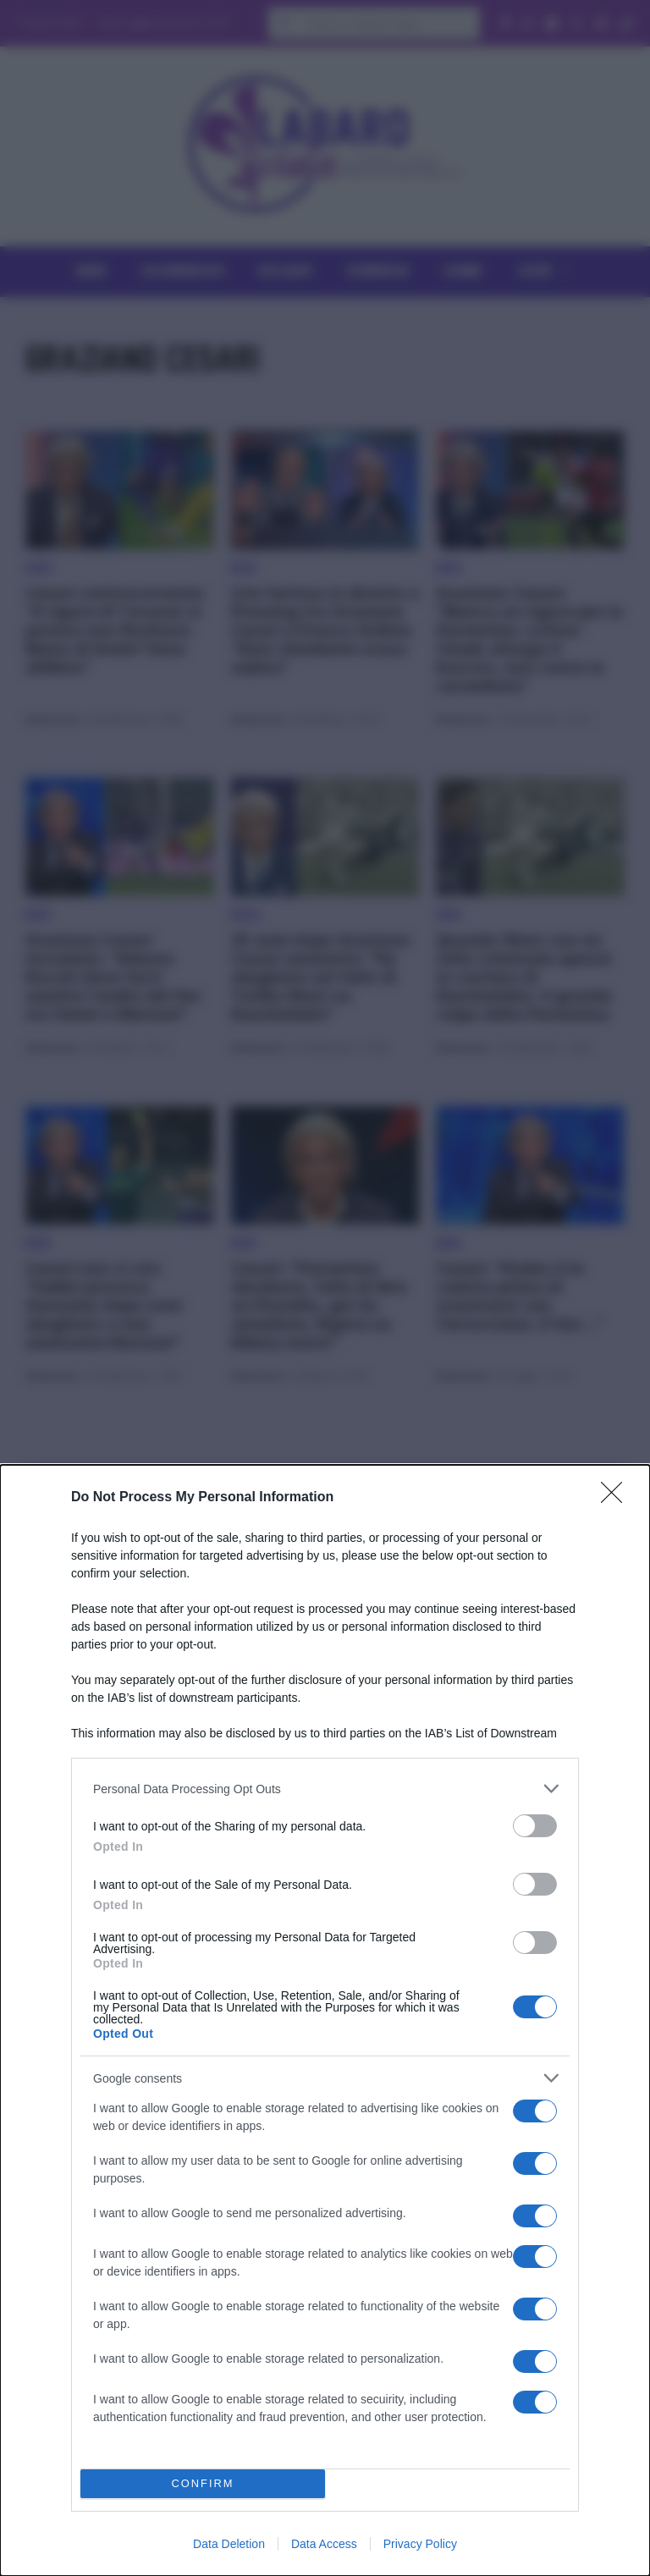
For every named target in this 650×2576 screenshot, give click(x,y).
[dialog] (325, 2020)
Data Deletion (229, 2544)
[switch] (535, 1825)
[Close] (617, 1498)
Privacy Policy (420, 2544)
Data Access (324, 2544)
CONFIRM (202, 2484)
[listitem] (325, 1788)
